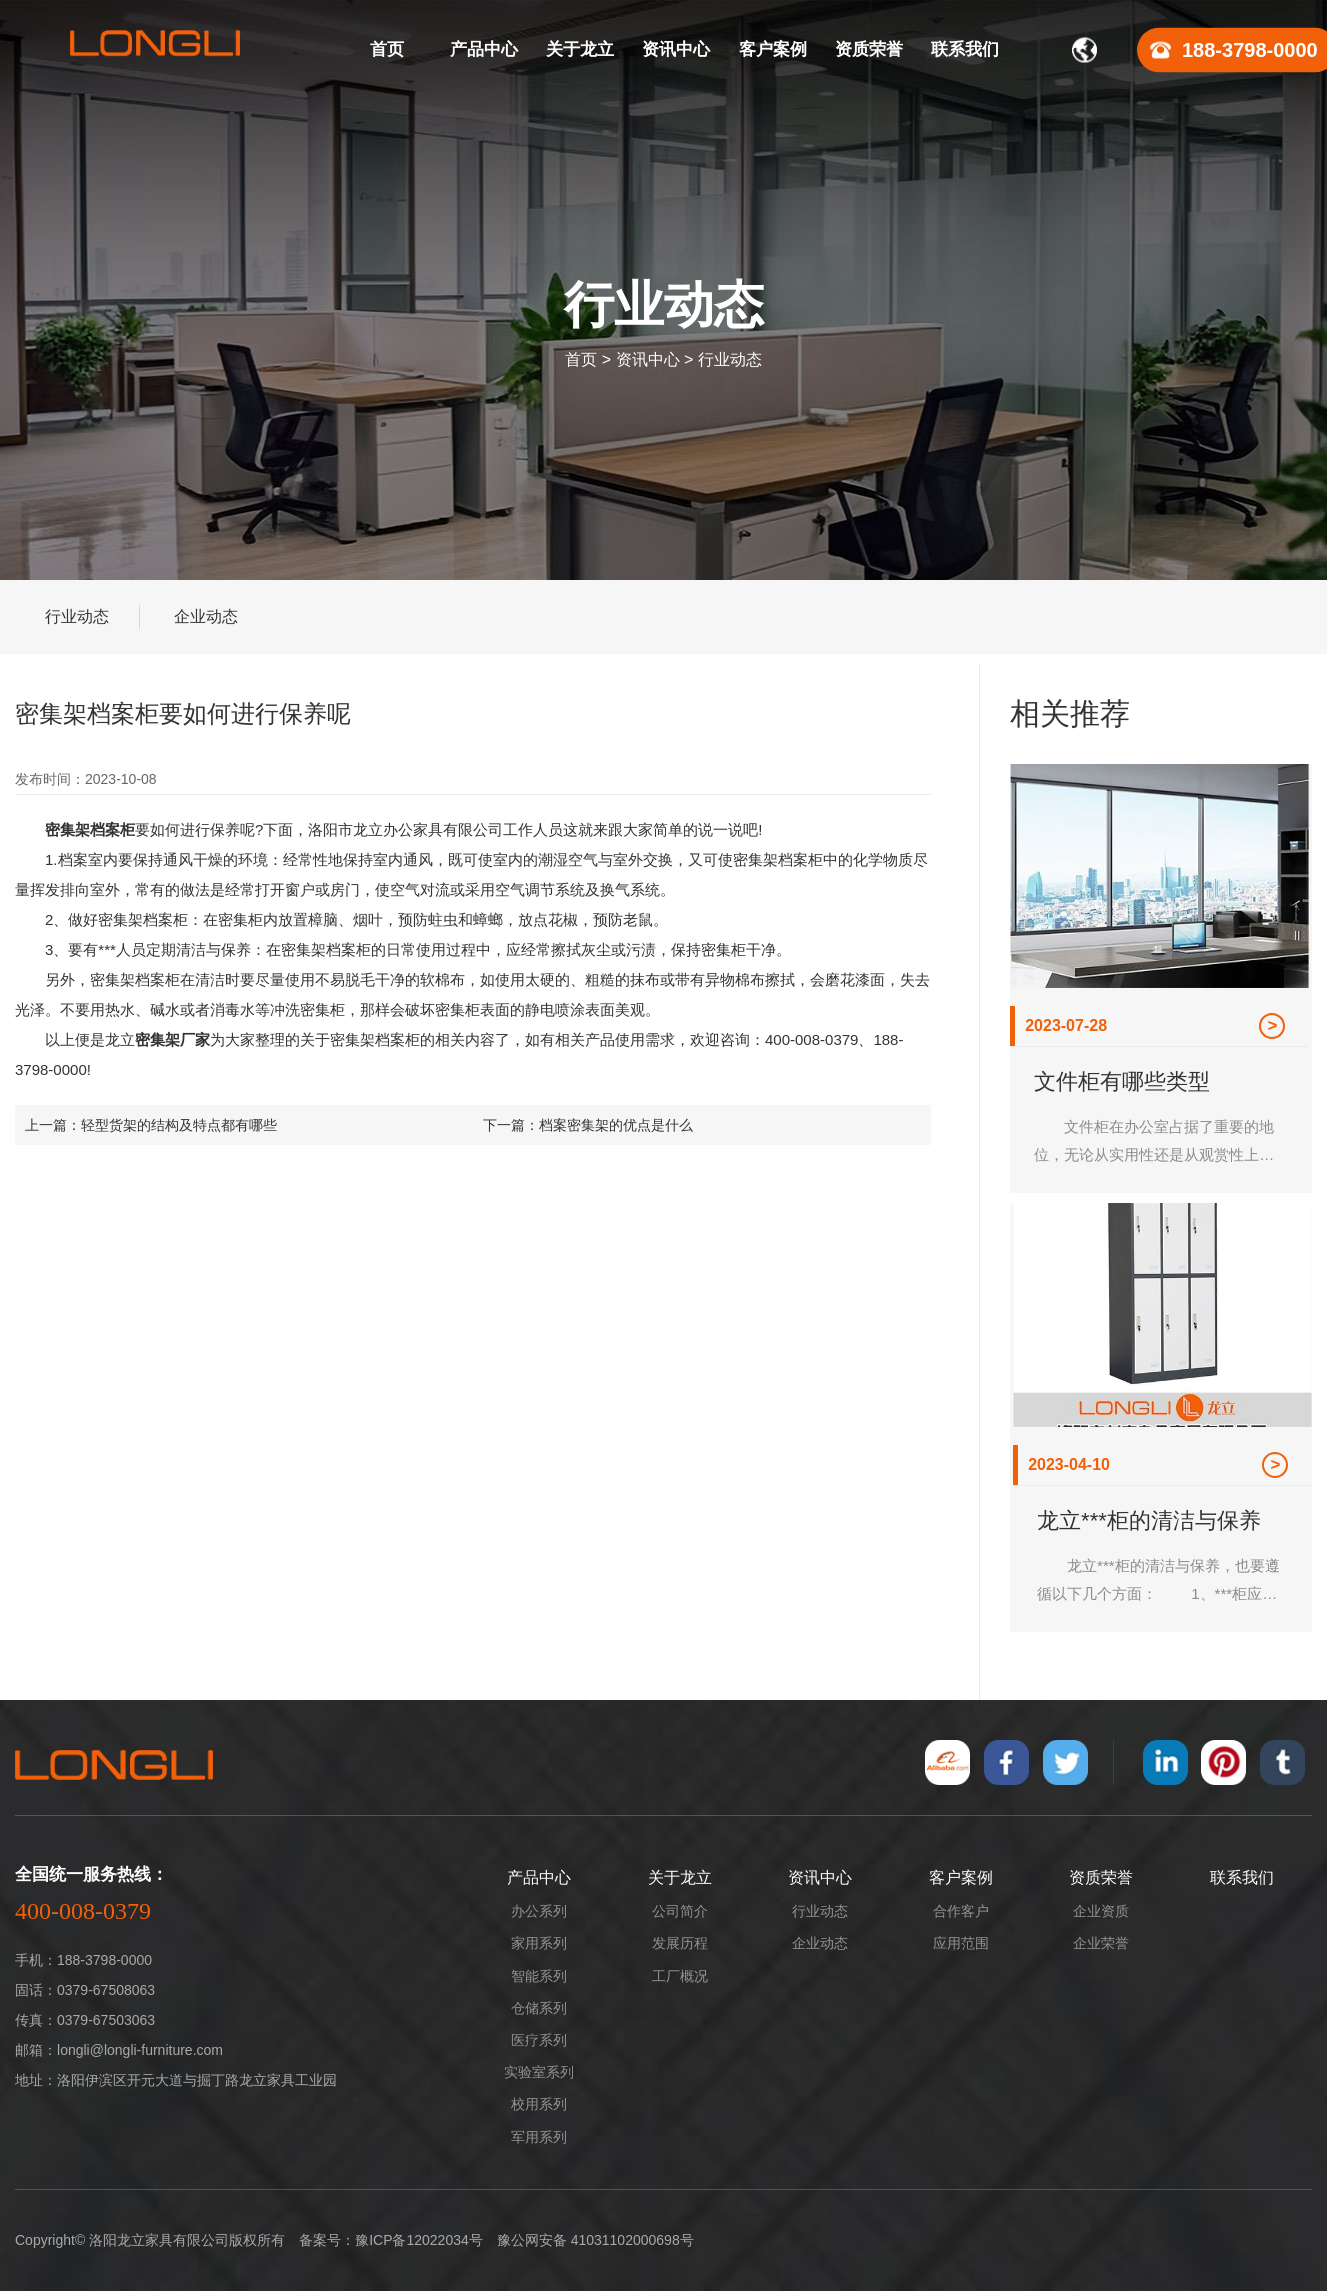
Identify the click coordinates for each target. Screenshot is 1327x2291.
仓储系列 (539, 2008)
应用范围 (961, 1943)
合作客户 (961, 1911)
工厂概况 (680, 1976)
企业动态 (206, 616)
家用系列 (539, 1943)
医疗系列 (539, 2040)
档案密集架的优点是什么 (616, 1125)
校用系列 (539, 2104)
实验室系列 (539, 2072)
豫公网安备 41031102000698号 (595, 2240)
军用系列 (539, 2137)
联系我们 (1242, 1877)
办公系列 (539, 1911)
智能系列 (539, 1976)
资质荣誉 (1101, 1877)
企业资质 (1101, 1911)
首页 (581, 359)
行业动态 (730, 359)
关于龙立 (680, 1877)
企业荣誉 (1101, 1943)
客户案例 (961, 1877)
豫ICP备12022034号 (419, 2240)
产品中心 (539, 1877)
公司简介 (680, 1911)
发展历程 (680, 1943)
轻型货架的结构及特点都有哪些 (179, 1125)
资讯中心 (648, 359)
